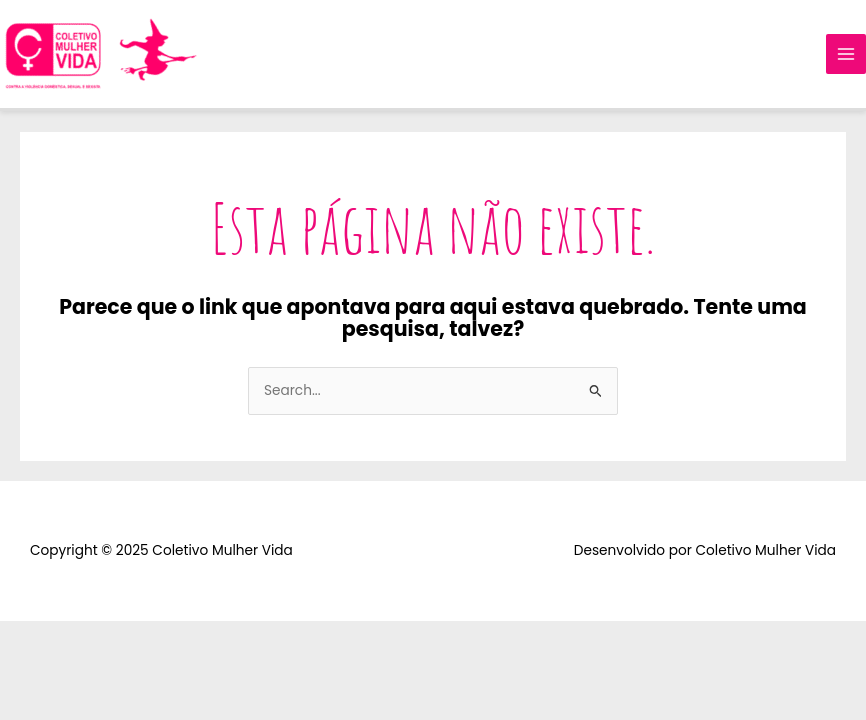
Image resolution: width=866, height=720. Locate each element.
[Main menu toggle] (846, 54)
